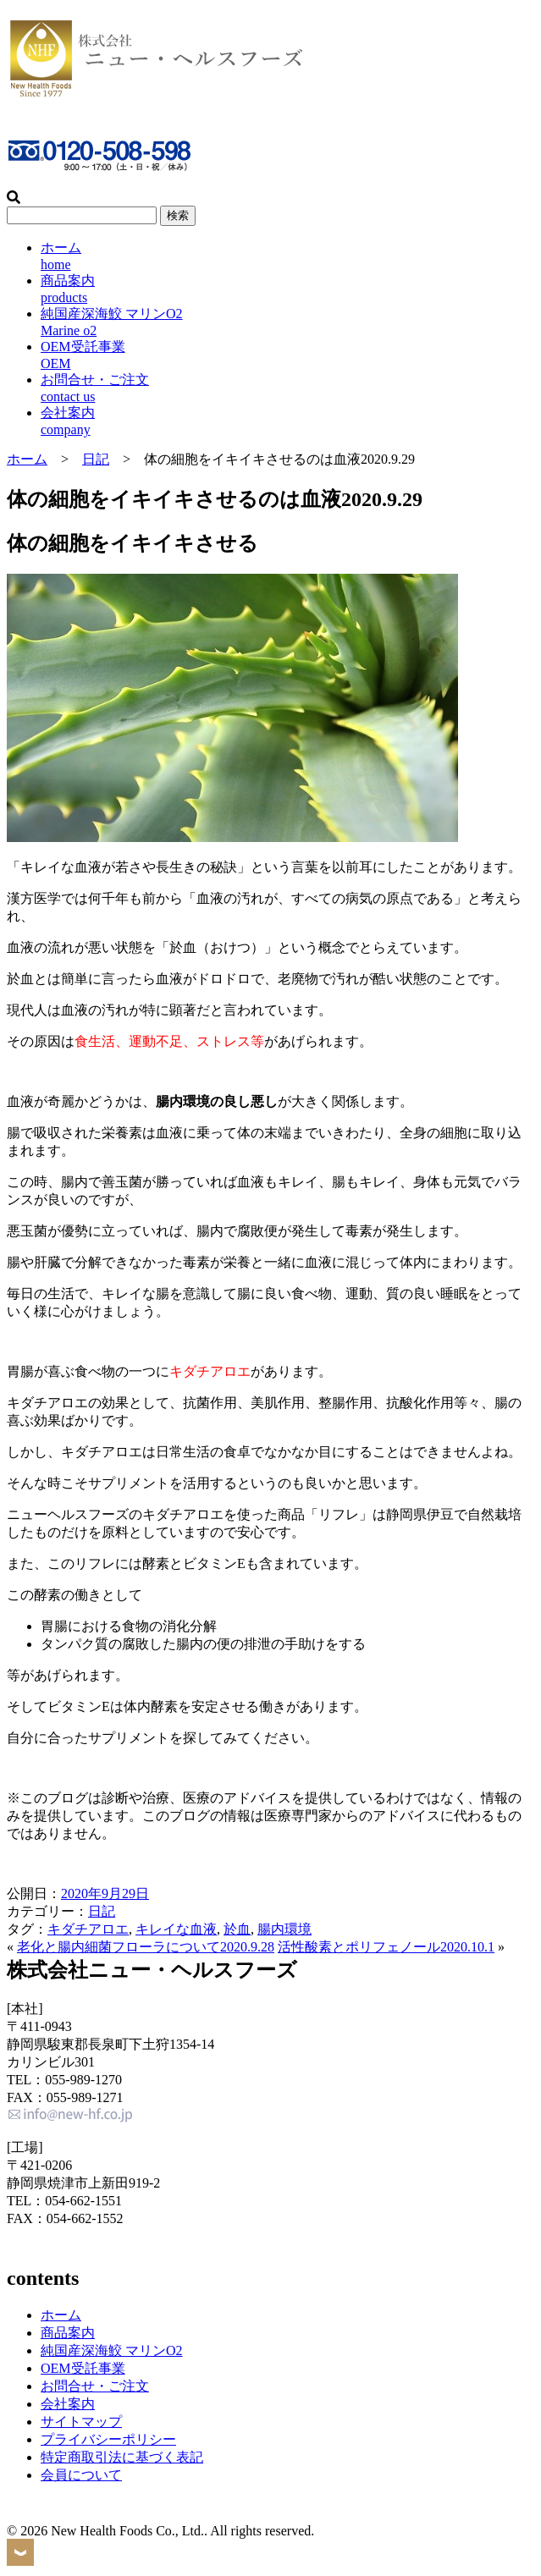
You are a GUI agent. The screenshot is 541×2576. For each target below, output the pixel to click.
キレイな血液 (176, 1929)
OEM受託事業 (83, 2368)
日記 (95, 459)
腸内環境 (284, 1929)
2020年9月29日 (105, 1893)
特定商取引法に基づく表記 (122, 2457)
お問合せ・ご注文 (95, 2386)
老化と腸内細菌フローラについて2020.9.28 (145, 1947)
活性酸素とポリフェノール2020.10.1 (386, 1947)
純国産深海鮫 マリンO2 (112, 2350)
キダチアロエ (88, 1929)
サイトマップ (81, 2421)
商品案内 (68, 2333)
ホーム (27, 459)
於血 (237, 1929)
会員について (81, 2475)
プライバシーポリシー (108, 2439)
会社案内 (68, 2404)
